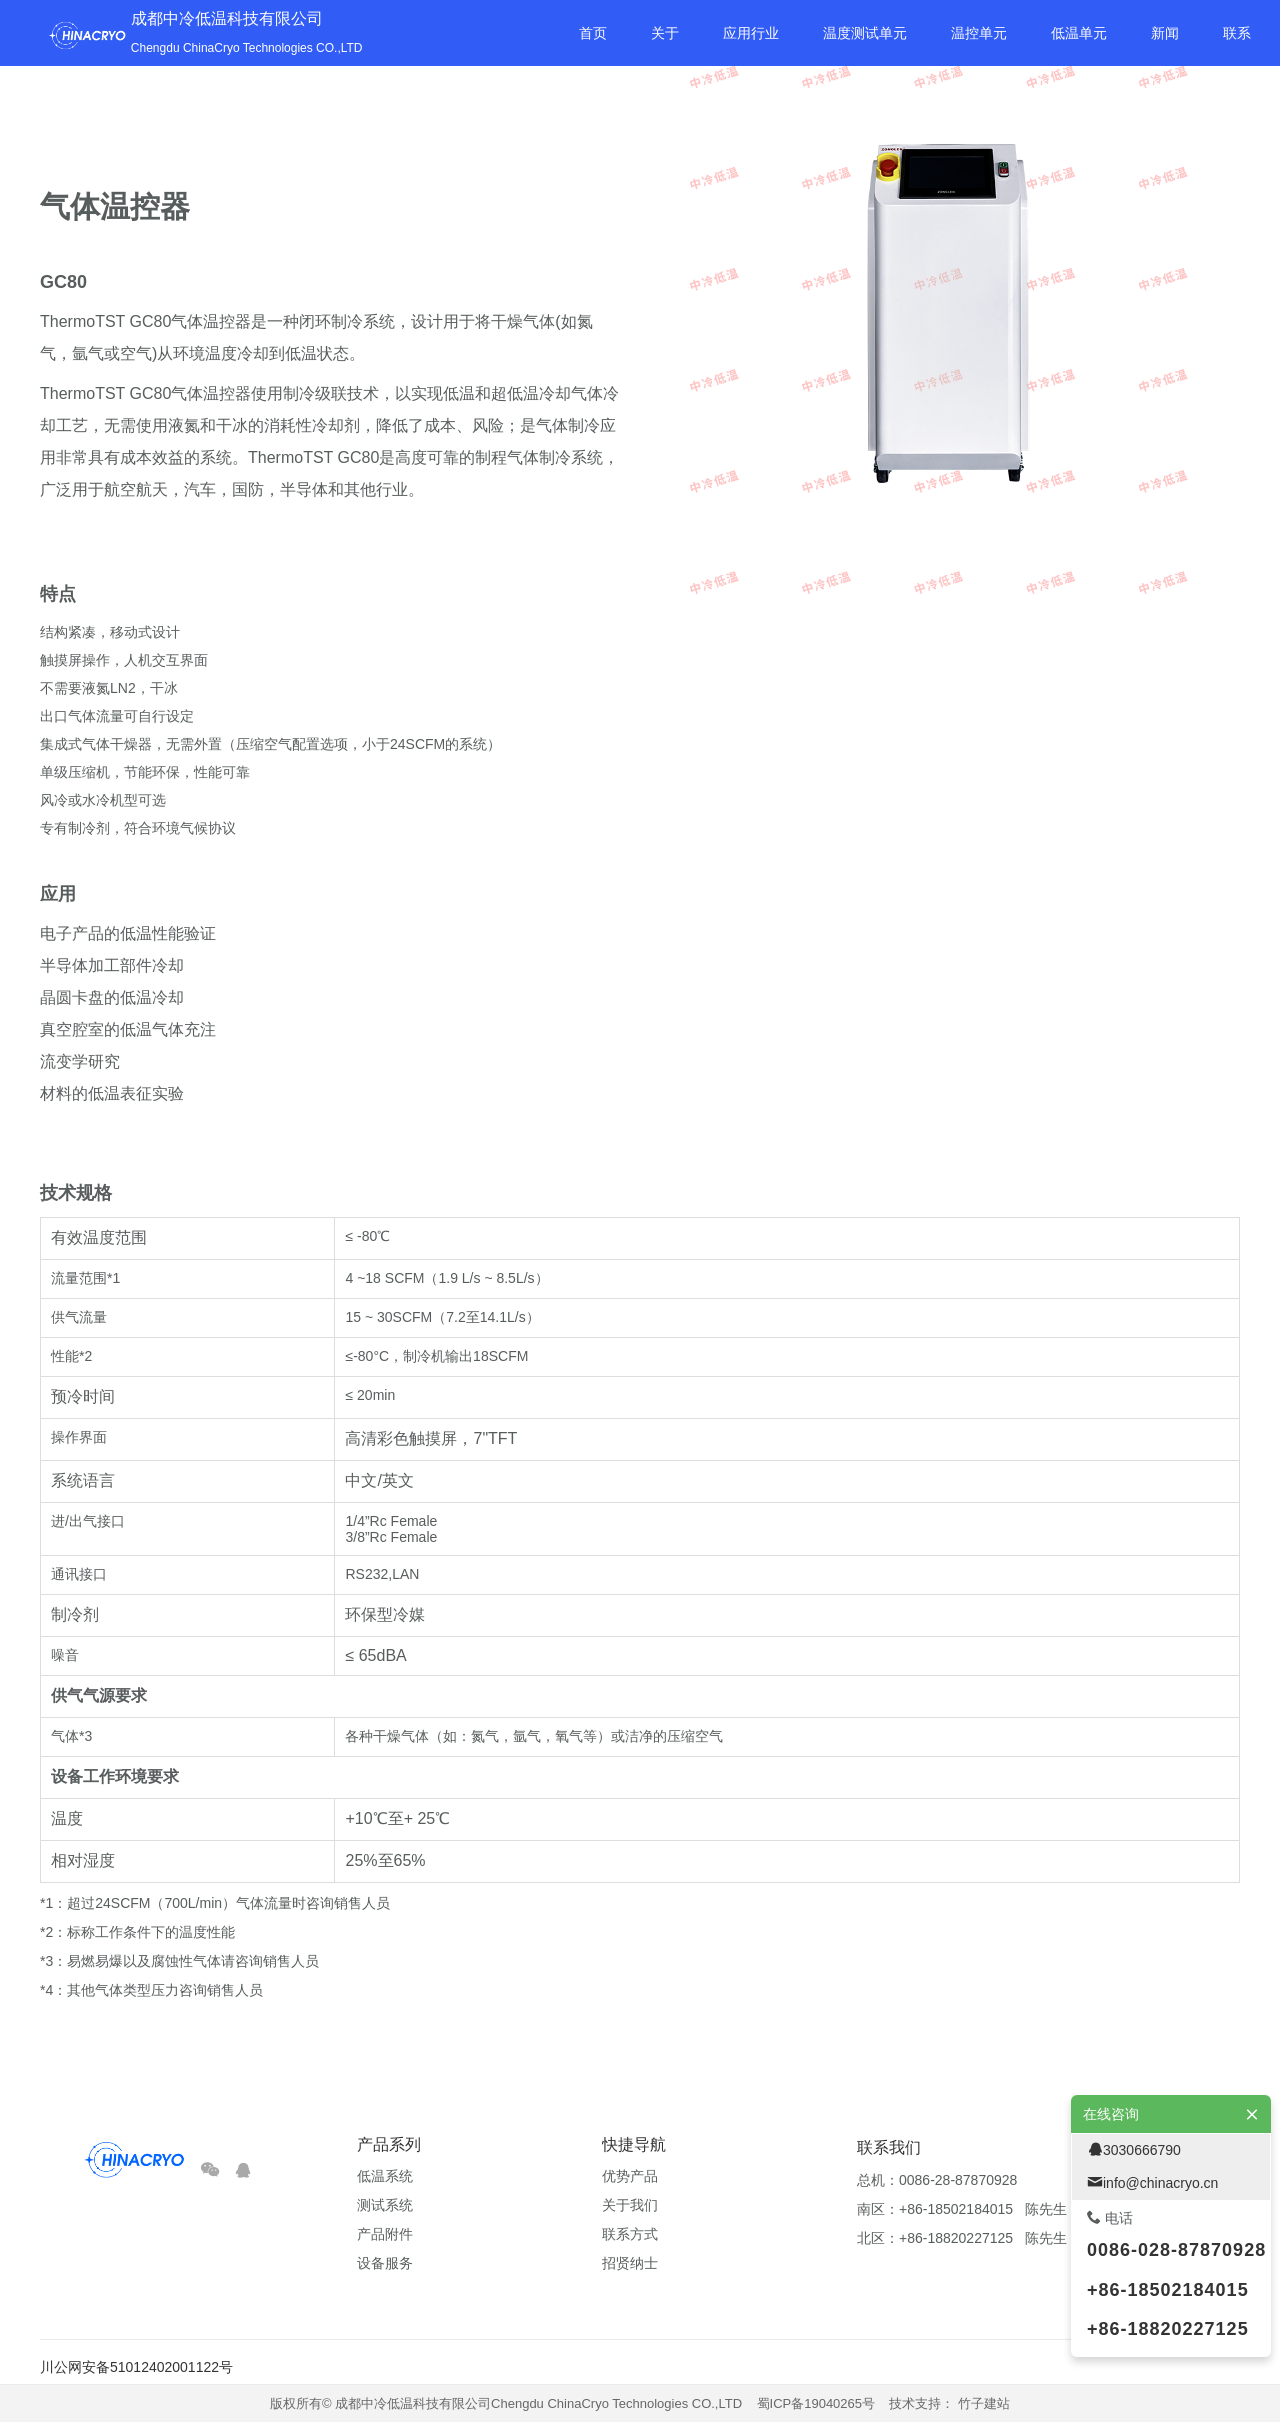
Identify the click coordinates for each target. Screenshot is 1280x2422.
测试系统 (385, 2205)
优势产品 (630, 2176)
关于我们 (630, 2205)
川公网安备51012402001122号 (136, 2367)
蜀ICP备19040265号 (816, 2403)
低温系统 (385, 2176)
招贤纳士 (630, 2263)
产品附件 (385, 2234)
